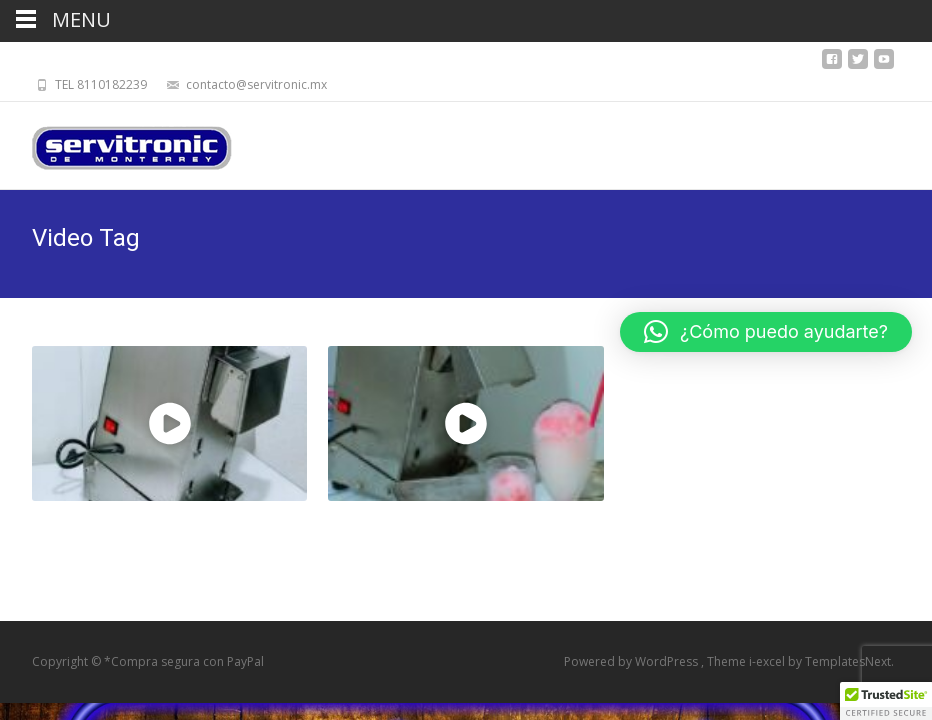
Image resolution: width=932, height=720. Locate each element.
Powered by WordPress (632, 661)
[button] (766, 332)
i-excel (768, 661)
